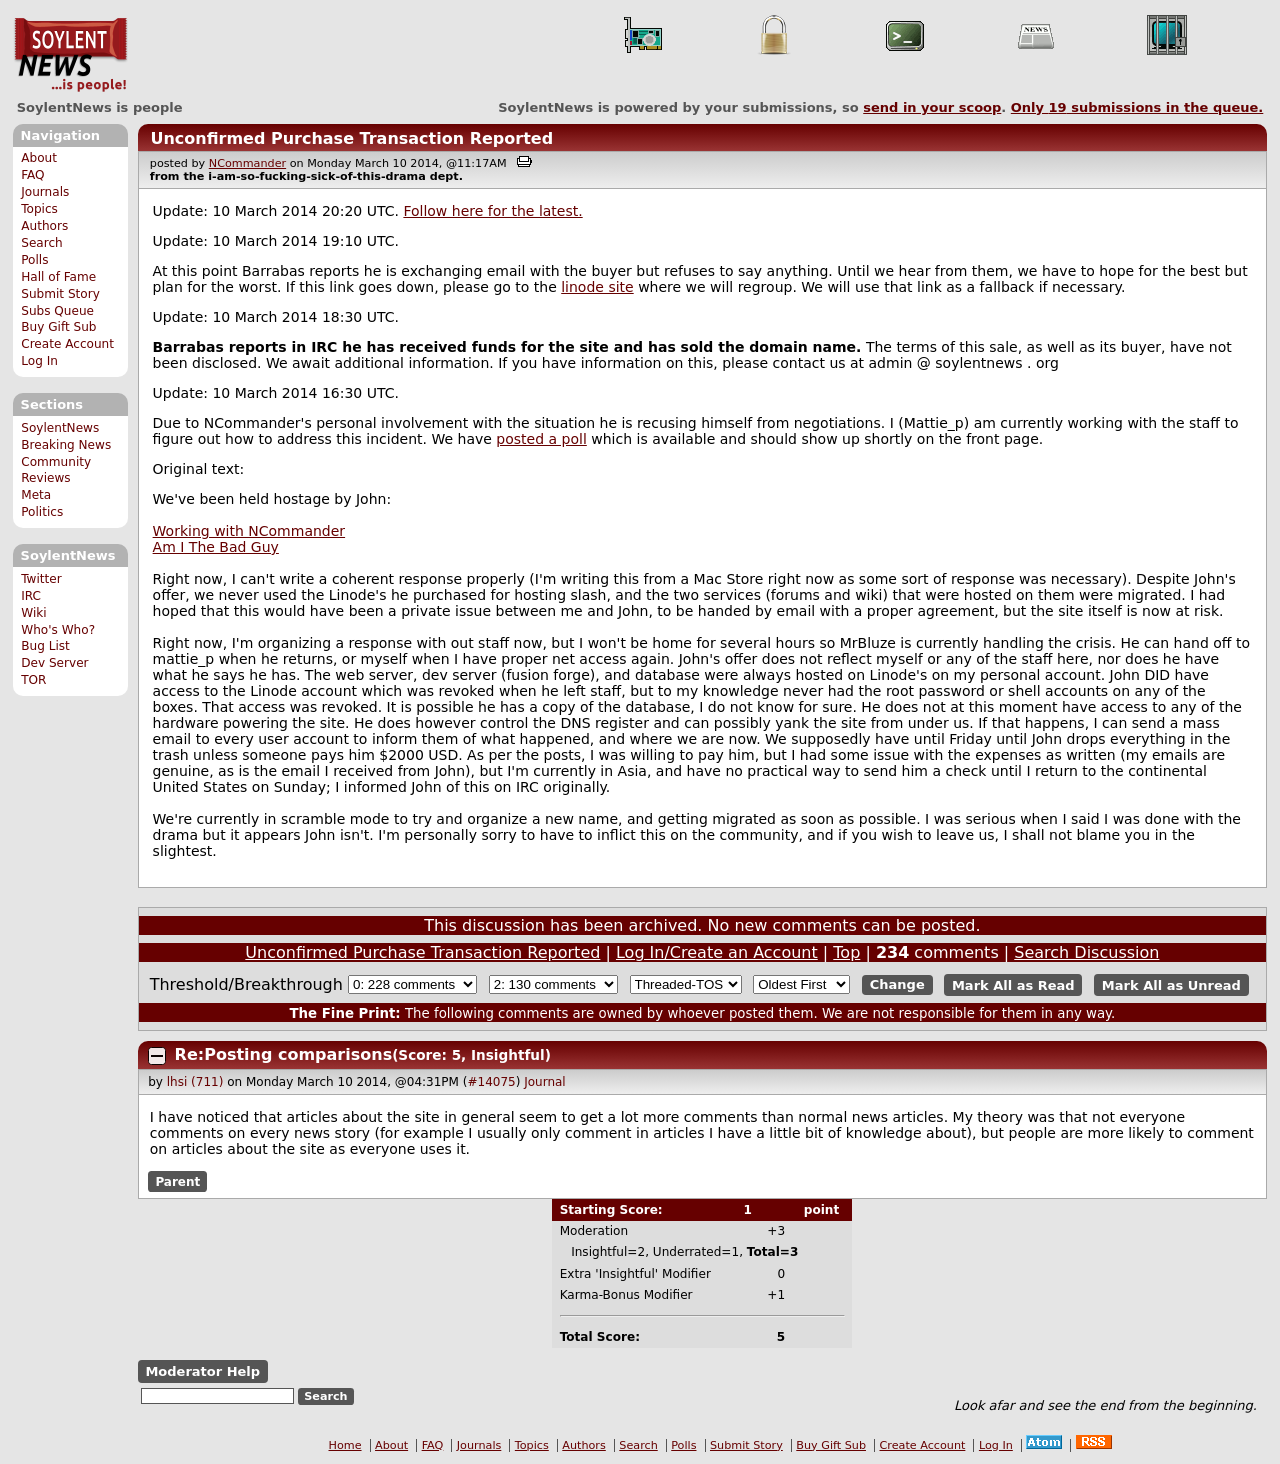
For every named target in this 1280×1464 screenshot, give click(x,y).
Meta (36, 495)
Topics (39, 209)
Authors (44, 226)
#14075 (491, 1082)
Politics (42, 512)
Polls (34, 260)
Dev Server (54, 663)
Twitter (41, 579)
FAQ (32, 175)
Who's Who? (58, 630)
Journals (45, 192)
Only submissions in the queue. (1137, 107)
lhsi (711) (195, 1082)
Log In (39, 361)
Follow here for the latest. (492, 211)
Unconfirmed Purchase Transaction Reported (351, 138)
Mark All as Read (1013, 984)
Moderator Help (202, 1371)
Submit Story (60, 294)
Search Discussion (1086, 952)
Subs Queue (57, 311)
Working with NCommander (249, 531)
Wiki (33, 613)
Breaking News (66, 445)
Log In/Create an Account (717, 952)
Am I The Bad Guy (216, 547)
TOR (33, 680)
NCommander (247, 163)
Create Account (67, 344)
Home (345, 1445)
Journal (545, 1082)
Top (846, 952)
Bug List (45, 646)
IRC (31, 596)
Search (42, 243)
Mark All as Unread (1171, 984)
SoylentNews (70, 55)
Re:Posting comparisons (284, 1054)
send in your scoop (932, 107)
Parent (177, 1182)
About (39, 158)
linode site (597, 287)
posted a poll (541, 439)
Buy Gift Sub (58, 327)
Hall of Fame (58, 277)
